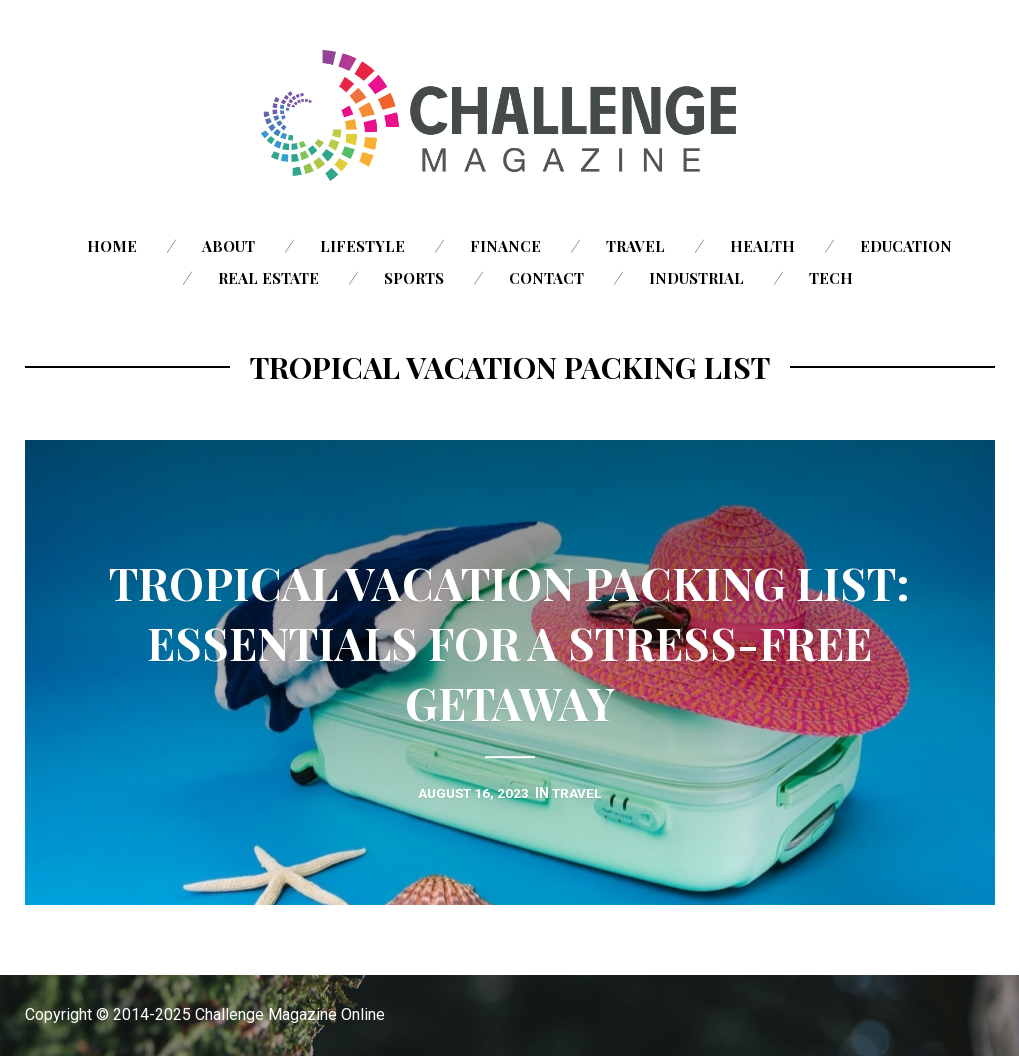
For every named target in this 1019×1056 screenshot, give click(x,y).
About (228, 246)
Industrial (696, 278)
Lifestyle (362, 246)
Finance (505, 246)
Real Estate (268, 278)
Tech (831, 278)
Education (906, 246)
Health (762, 246)
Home (112, 246)
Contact (546, 278)
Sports (414, 278)
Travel (635, 246)
